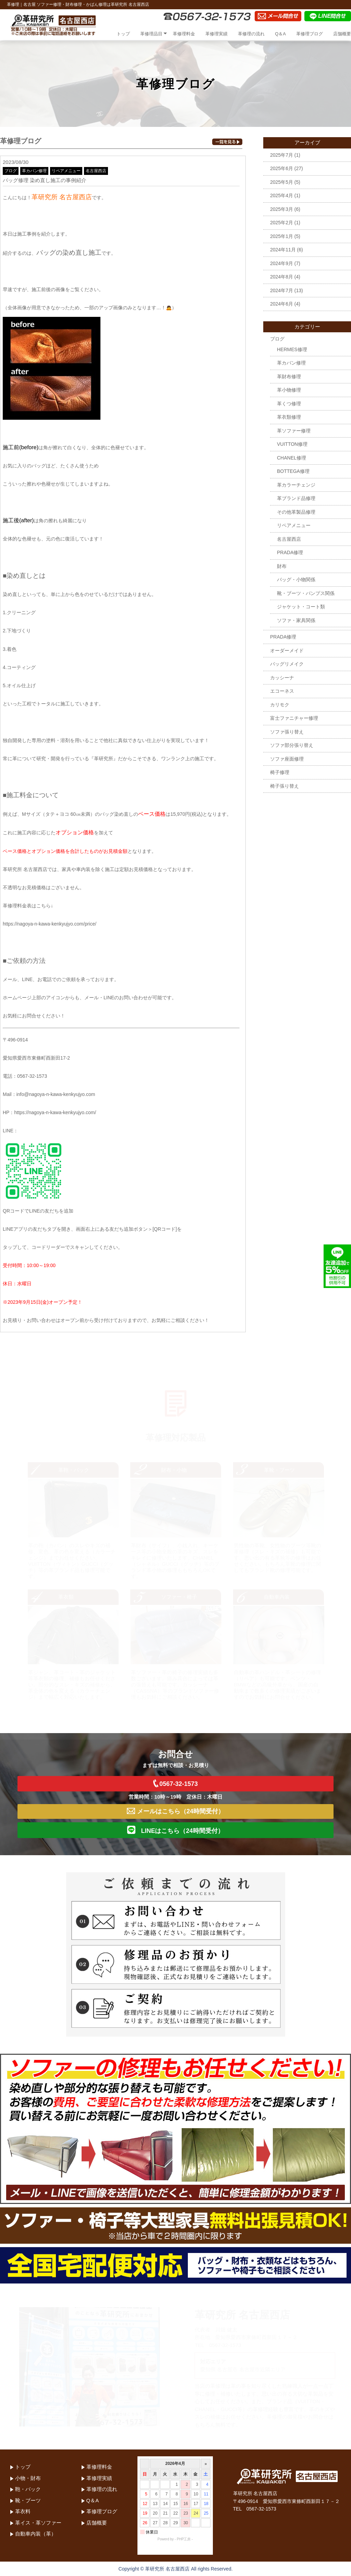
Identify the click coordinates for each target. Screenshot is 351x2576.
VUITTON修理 (292, 444)
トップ (123, 33)
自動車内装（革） (35, 2534)
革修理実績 (216, 33)
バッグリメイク (287, 664)
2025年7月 (281, 155)
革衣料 (23, 2511)
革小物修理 (289, 390)
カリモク (279, 704)
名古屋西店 (96, 170)
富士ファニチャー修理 (294, 718)
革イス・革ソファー (38, 2523)
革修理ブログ (309, 33)
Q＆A (280, 33)
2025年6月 (281, 168)
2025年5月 (281, 182)
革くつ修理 (289, 403)
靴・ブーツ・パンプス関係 (306, 593)
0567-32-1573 (175, 1783)
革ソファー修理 (294, 430)
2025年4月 (281, 195)
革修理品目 (151, 33)
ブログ (10, 170)
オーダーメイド (287, 650)
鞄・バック (28, 2489)
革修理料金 (184, 33)
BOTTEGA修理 (293, 471)
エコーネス (282, 691)
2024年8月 (281, 276)
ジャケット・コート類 (301, 606)
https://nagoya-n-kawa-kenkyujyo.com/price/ (49, 924)
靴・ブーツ (28, 2500)
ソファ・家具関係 (296, 620)
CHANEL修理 (291, 458)
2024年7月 (281, 290)
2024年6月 (281, 304)
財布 (282, 566)
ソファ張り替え (287, 732)
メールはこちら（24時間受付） (175, 1811)
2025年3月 (281, 209)
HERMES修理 (292, 349)
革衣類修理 (289, 417)
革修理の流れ (251, 33)
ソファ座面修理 (287, 759)
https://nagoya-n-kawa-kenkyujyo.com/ (55, 1112)
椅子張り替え (284, 786)
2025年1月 (281, 236)
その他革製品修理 (296, 512)
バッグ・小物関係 (296, 579)
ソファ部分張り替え (291, 745)
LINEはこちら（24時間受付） (175, 1830)
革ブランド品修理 (296, 498)
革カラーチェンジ (296, 485)
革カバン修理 (34, 170)
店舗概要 (342, 33)
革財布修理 (289, 376)
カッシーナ (282, 677)
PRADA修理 (290, 552)
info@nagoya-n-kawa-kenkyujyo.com (55, 1094)
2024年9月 (281, 263)
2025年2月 (281, 222)
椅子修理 (279, 772)
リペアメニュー (66, 170)
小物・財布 (28, 2478)
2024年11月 (283, 249)
